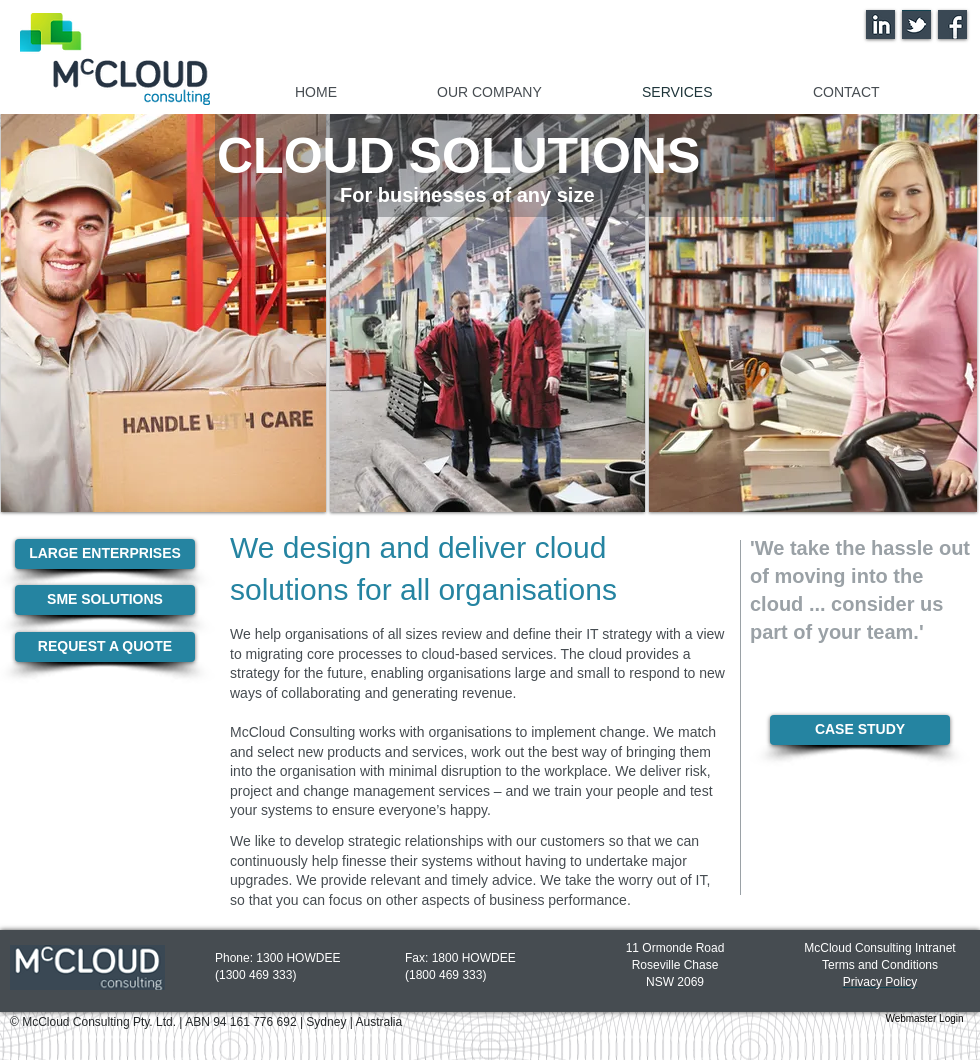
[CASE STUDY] (860, 730)
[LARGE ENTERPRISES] (105, 554)
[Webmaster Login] (924, 1019)
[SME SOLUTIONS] (105, 600)
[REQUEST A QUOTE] (105, 647)
